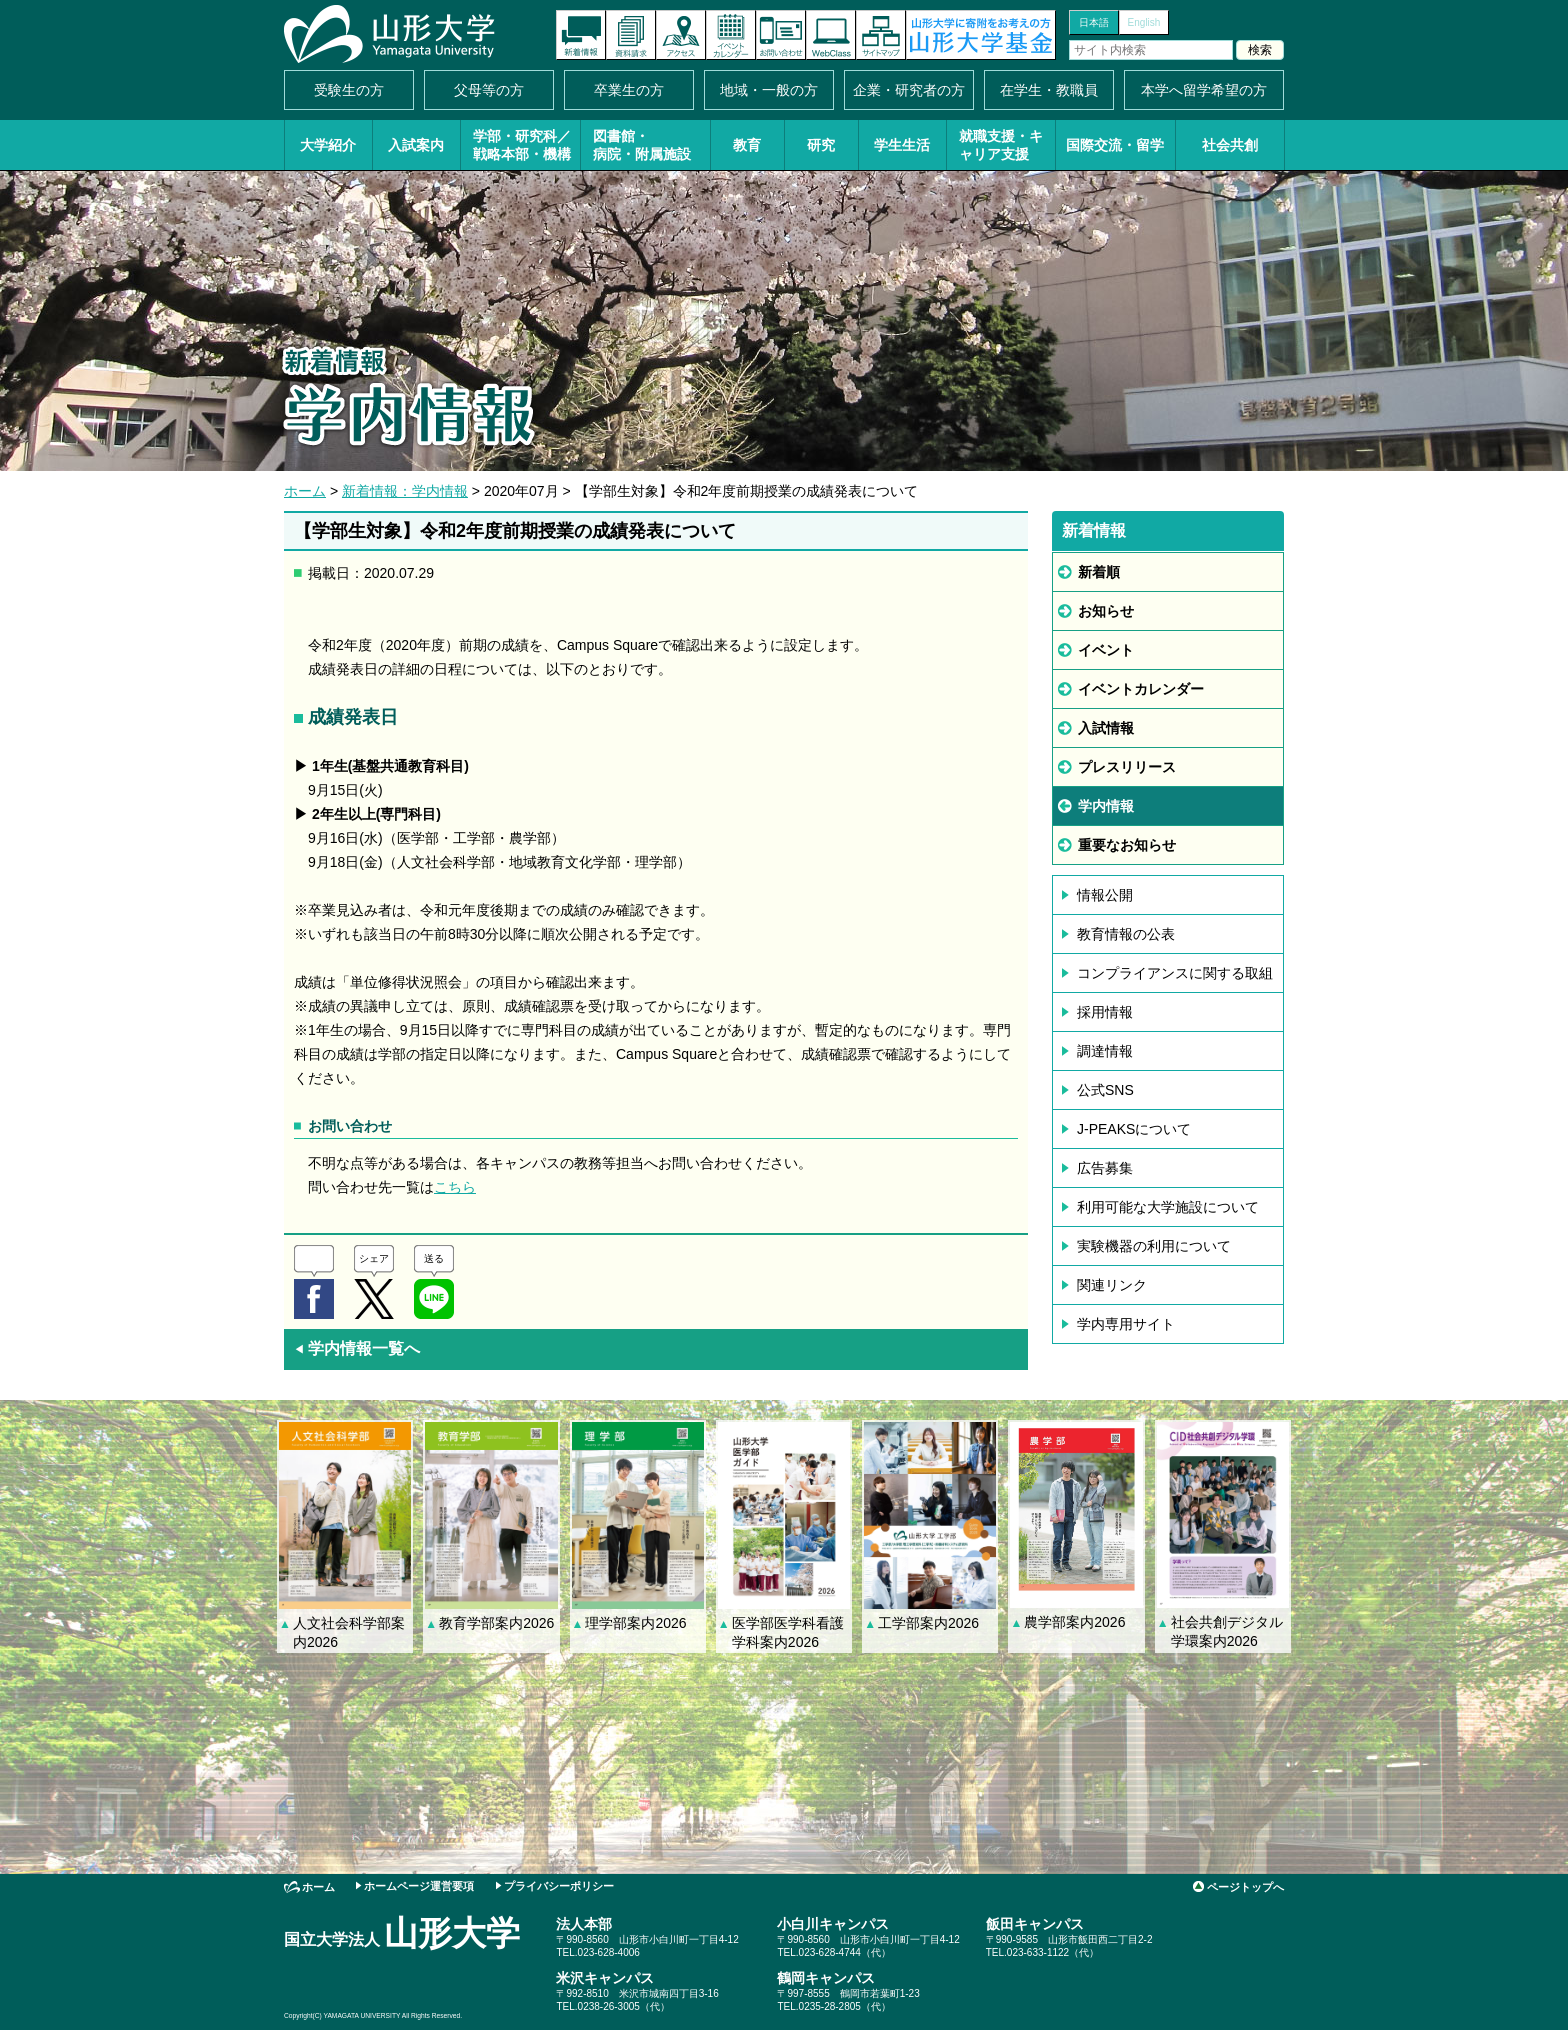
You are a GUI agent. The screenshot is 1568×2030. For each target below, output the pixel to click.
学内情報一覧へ (357, 1348)
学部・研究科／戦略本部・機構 (522, 145)
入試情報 (1106, 728)
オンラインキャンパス (831, 35)
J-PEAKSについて (1134, 1129)
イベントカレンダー (731, 35)
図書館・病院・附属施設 (642, 145)
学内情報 (1106, 806)
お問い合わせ (781, 35)
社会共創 (1230, 145)
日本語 (1094, 22)
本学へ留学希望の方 (1204, 90)
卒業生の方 (629, 90)
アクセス (681, 35)
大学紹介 (328, 145)
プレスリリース (1127, 767)
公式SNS (1105, 1090)
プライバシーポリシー (559, 1886)
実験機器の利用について (1154, 1246)
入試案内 (416, 145)
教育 (747, 145)
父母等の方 (489, 90)
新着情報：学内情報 (405, 491)
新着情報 (581, 35)
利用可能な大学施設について (1168, 1207)
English (1144, 22)
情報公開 (1105, 895)
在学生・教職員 (1049, 90)
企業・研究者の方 (909, 90)
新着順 (1099, 572)
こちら (455, 1187)
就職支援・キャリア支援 (1001, 145)
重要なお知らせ (1127, 845)
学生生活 (902, 145)
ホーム (305, 491)
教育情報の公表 (1126, 934)
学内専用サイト (1126, 1324)
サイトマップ (881, 35)
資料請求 (631, 35)
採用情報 (1105, 1012)
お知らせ (1106, 611)
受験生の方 (349, 90)
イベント (1106, 650)
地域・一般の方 (769, 90)
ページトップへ (1245, 1887)
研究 (821, 145)
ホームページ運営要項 (419, 1886)
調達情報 (1105, 1051)
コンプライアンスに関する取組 (1175, 973)
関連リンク (1112, 1285)
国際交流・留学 (1115, 145)
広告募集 (1105, 1168)
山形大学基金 (981, 35)
